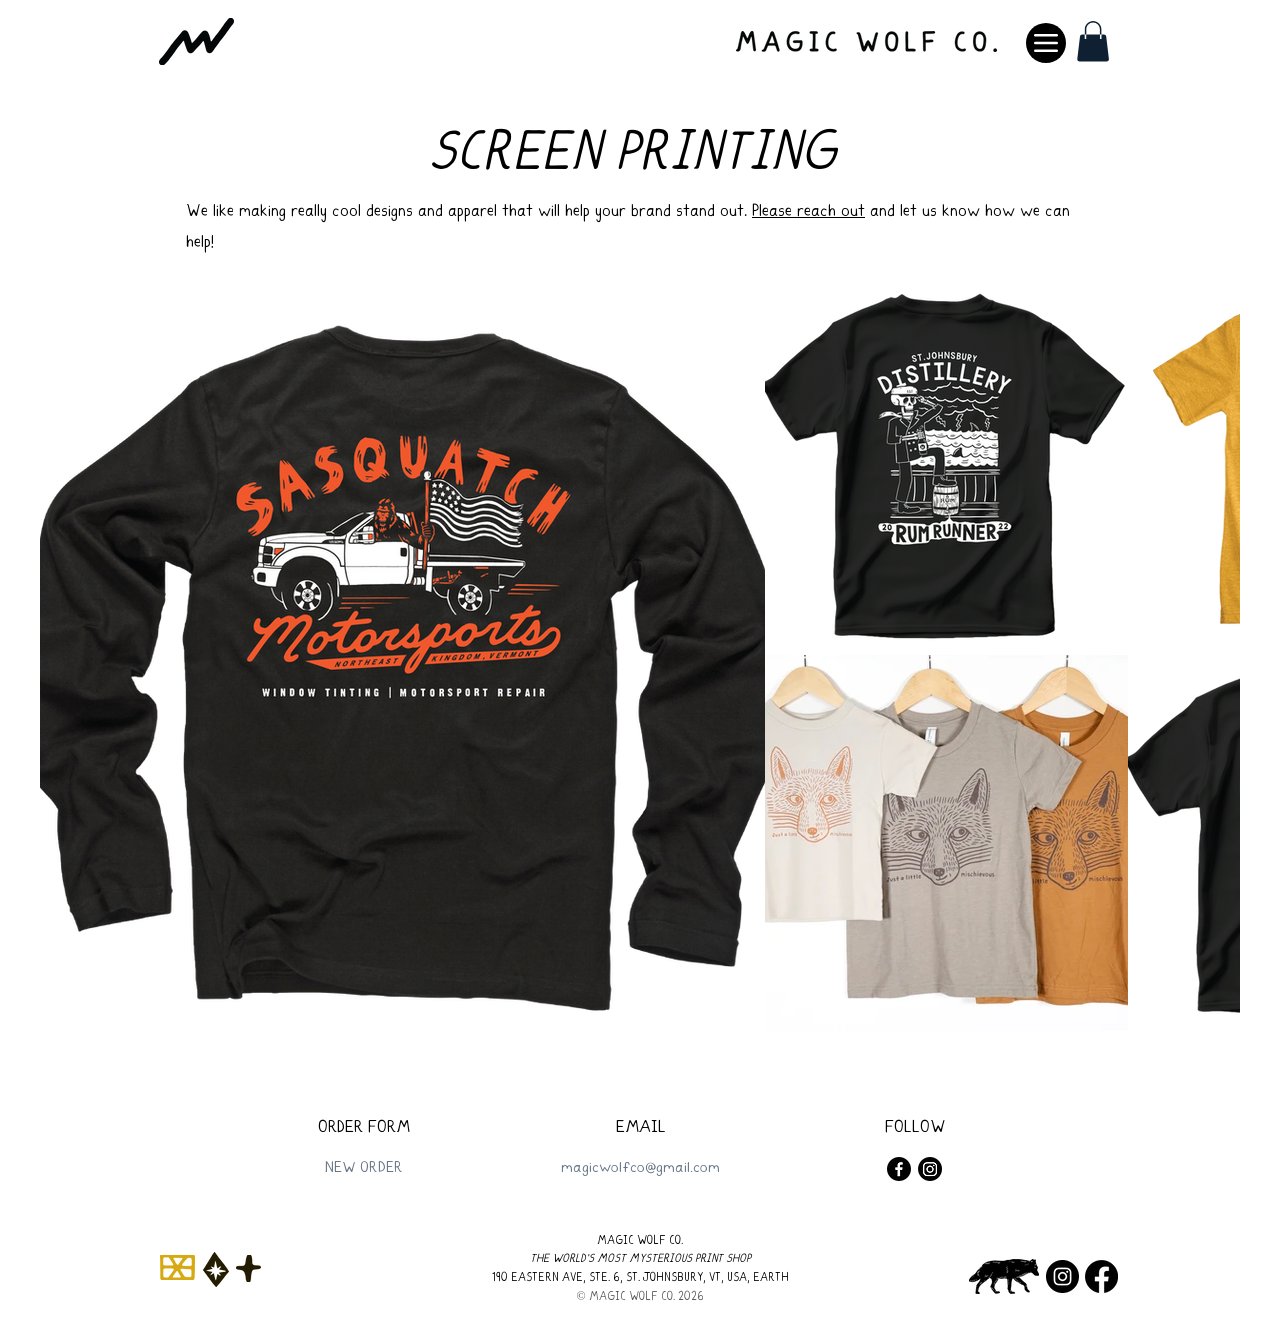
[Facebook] (899, 1169)
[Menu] (1046, 43)
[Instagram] (930, 1169)
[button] (1093, 41)
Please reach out (808, 212)
